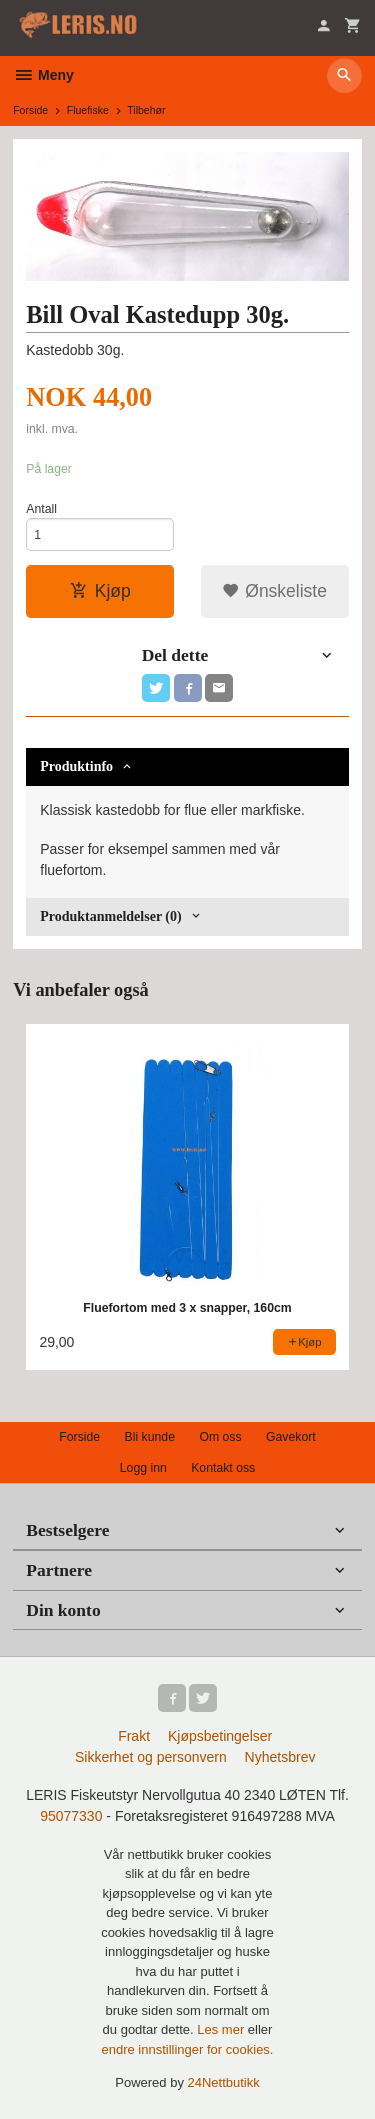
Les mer (222, 2029)
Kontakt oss (223, 1468)
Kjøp (100, 591)
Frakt (134, 1736)
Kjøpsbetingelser (220, 1736)
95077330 (71, 1816)
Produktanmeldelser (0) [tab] (110, 916)
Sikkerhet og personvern (151, 1757)
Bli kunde (150, 1437)
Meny (43, 75)
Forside (30, 110)
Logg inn (143, 1468)
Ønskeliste (274, 591)
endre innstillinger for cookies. (188, 2049)
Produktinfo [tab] (76, 766)
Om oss (220, 1437)
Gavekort (291, 1437)
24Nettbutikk (224, 2082)
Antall (41, 509)
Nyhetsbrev (280, 1757)
